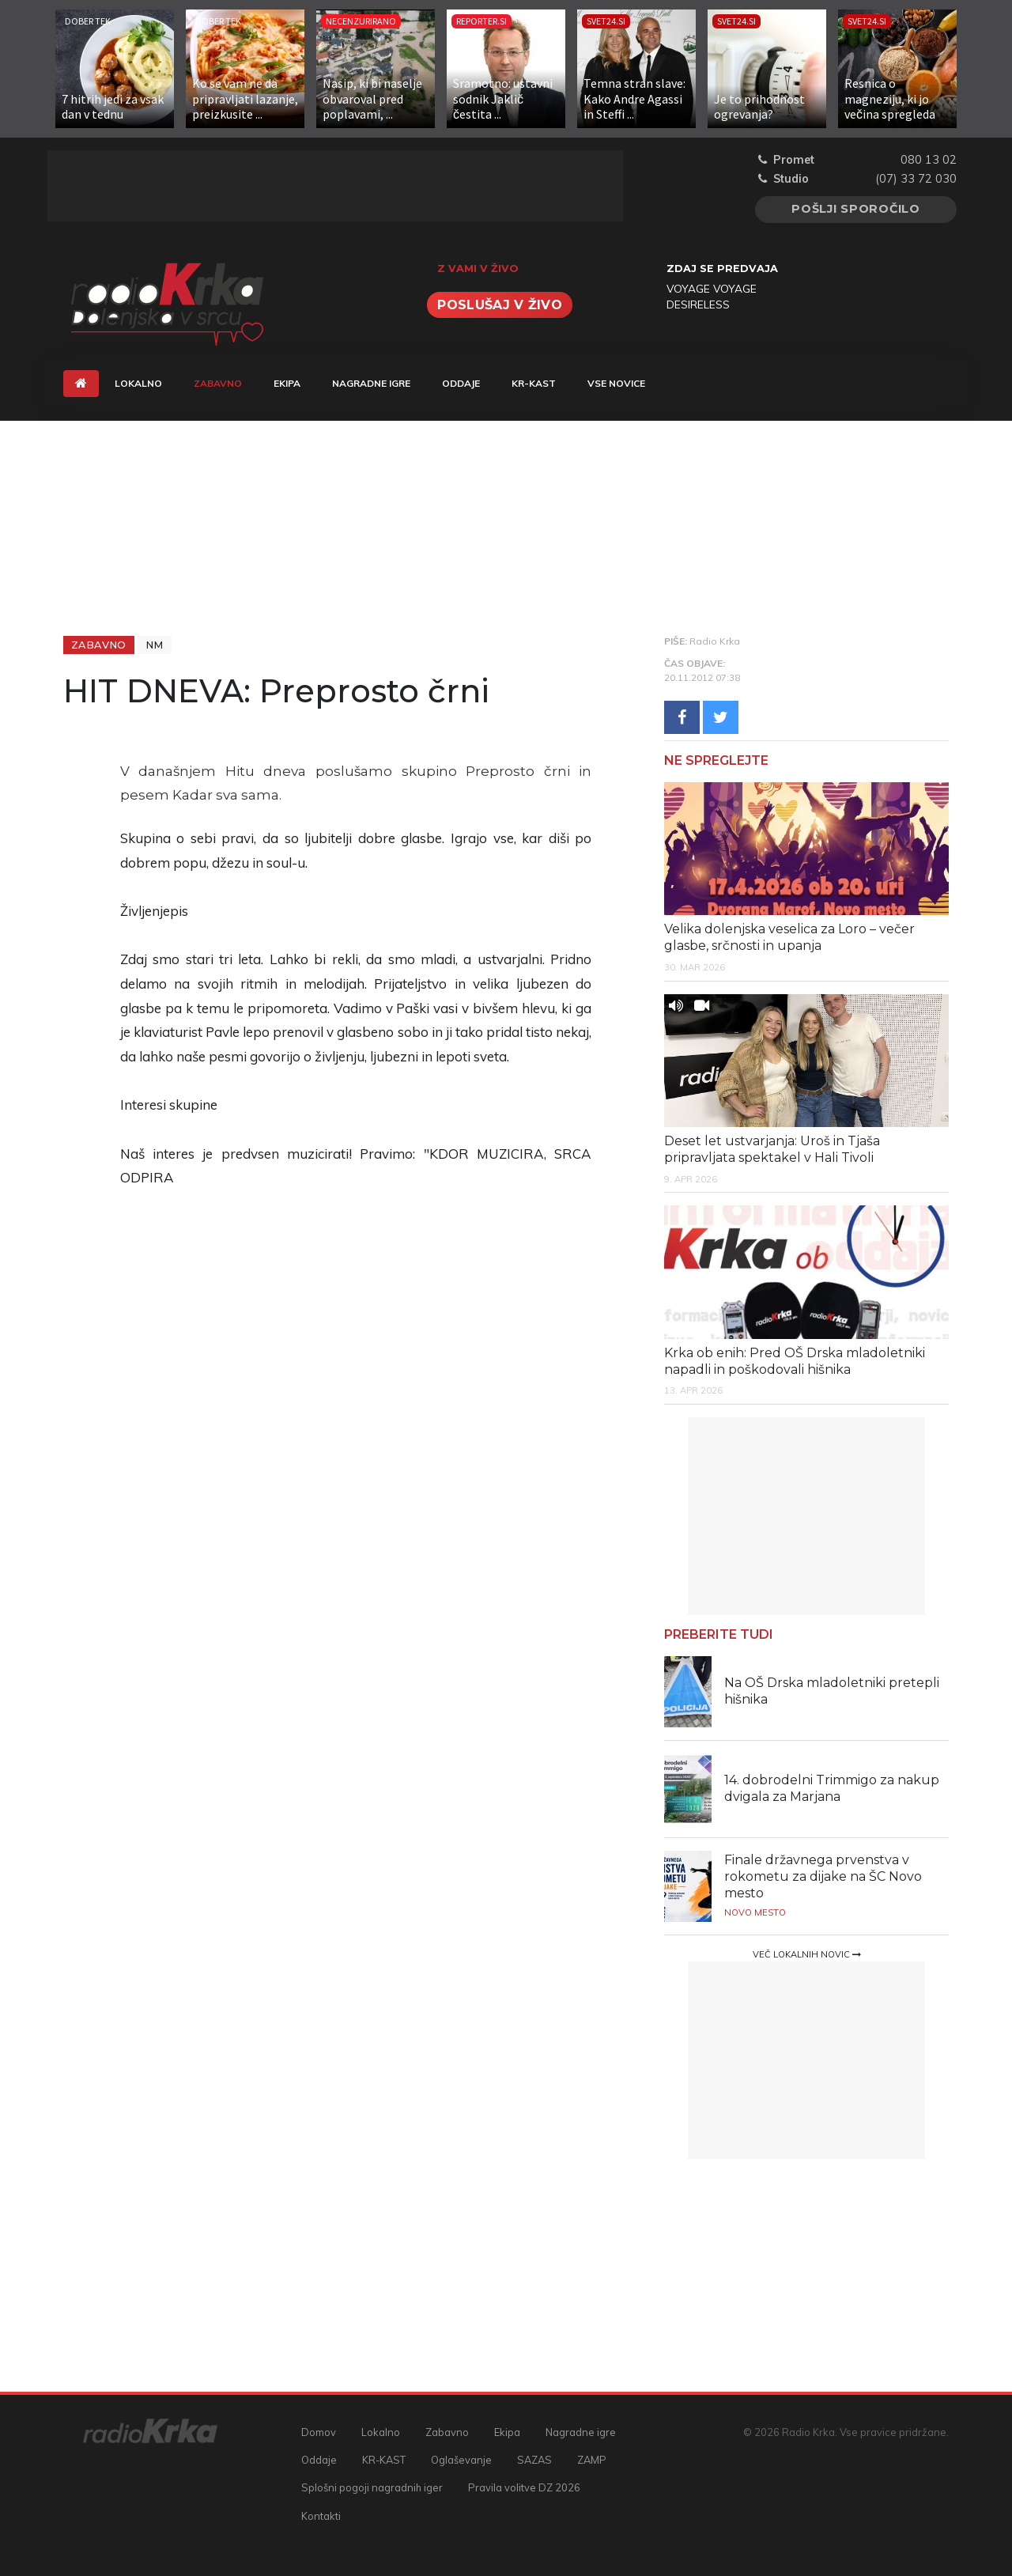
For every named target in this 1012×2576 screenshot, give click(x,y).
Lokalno (138, 383)
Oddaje (461, 383)
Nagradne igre (371, 383)
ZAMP (591, 2459)
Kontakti (321, 2516)
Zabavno (226, 382)
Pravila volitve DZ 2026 (524, 2487)
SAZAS (534, 2459)
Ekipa (287, 383)
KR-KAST (534, 383)
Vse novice (616, 383)
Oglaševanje (461, 2459)
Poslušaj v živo (499, 304)
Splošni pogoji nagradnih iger (372, 2487)
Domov (318, 2432)
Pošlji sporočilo (855, 209)
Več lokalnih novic (807, 1954)
